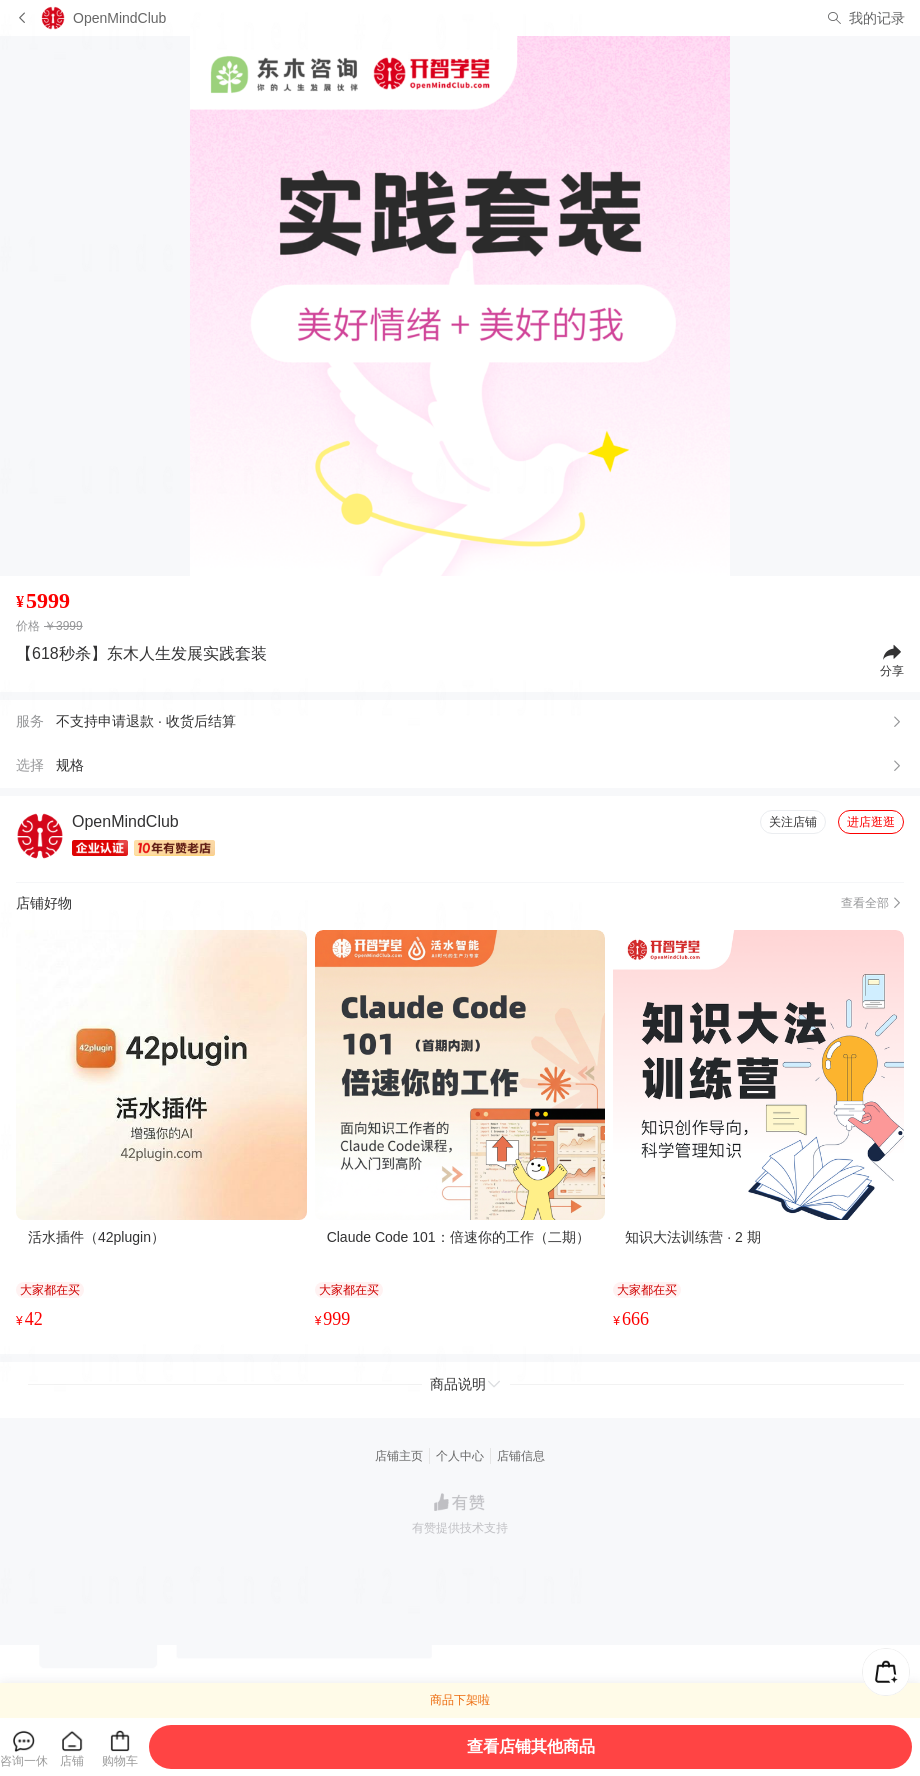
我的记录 (877, 18)
